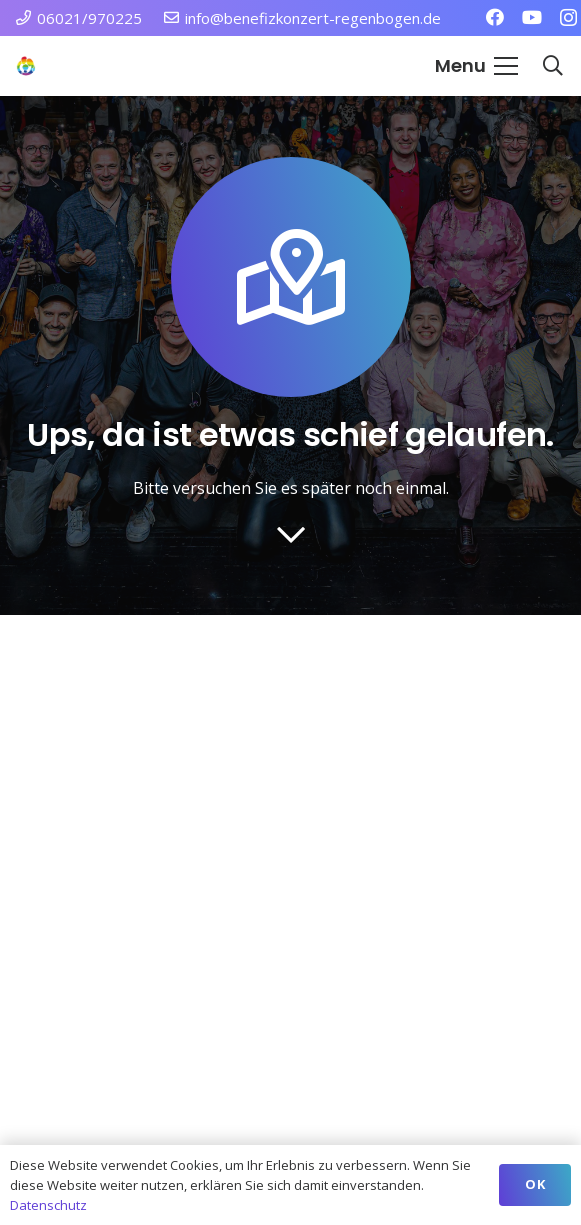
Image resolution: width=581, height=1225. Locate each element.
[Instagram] (568, 18)
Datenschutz (48, 1205)
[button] (476, 66)
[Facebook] (495, 17)
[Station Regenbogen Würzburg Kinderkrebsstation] (26, 66)
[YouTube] (532, 17)
